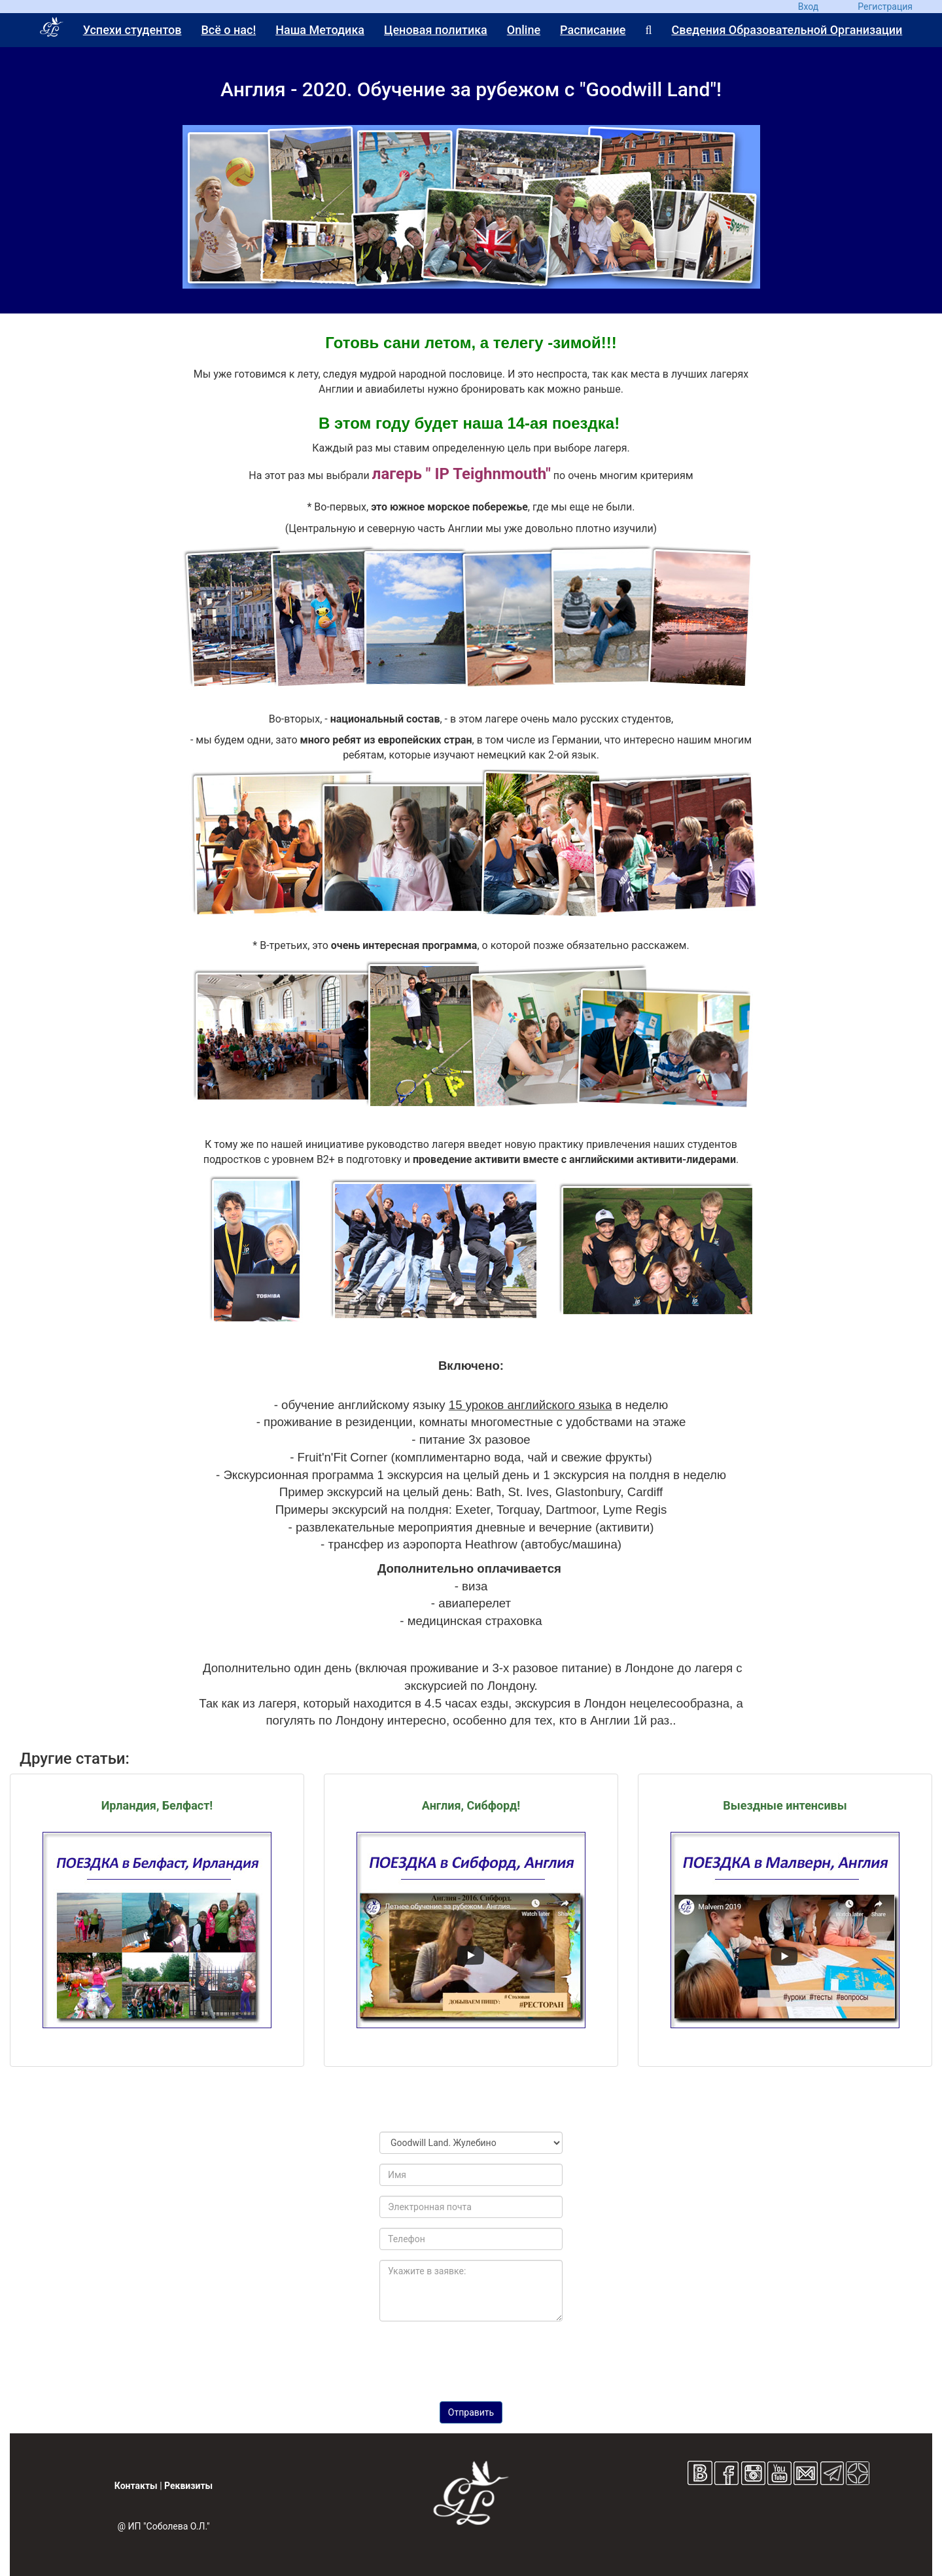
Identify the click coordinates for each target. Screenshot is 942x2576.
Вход (808, 6)
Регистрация (885, 6)
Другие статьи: (75, 1758)
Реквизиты (188, 2485)
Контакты (136, 2485)
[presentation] (471, 2356)
